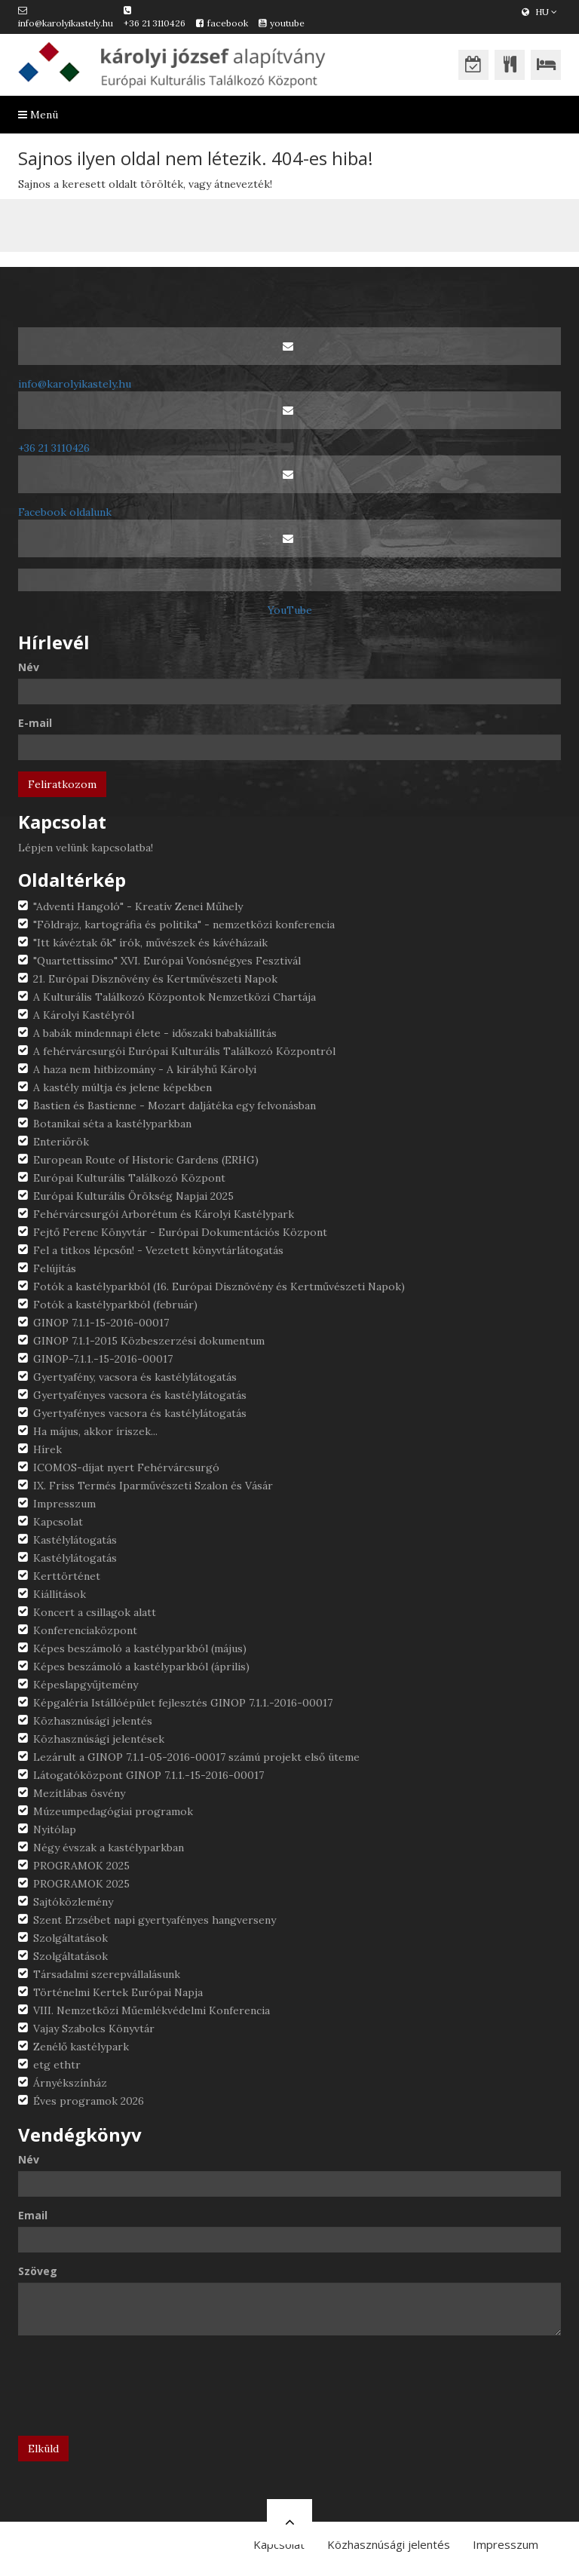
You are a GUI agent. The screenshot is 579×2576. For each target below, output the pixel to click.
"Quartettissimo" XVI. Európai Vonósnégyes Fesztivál (167, 961)
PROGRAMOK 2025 (81, 1865)
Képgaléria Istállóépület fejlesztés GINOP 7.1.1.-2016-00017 (182, 1703)
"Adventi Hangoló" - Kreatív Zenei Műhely (138, 906)
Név (28, 667)
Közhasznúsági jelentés (92, 1721)
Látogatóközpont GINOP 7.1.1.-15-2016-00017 (148, 1775)
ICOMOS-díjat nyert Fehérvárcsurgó (126, 1467)
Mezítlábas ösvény (79, 1793)
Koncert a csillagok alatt (94, 1612)
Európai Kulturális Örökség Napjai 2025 (133, 1196)
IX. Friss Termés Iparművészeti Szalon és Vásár (153, 1485)
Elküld (43, 2448)
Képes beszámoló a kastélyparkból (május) (140, 1648)
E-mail (35, 723)
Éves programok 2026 (88, 2101)
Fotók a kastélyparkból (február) (115, 1304)
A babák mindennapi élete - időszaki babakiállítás (155, 1033)
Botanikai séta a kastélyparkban (112, 1123)
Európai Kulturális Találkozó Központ (129, 1178)
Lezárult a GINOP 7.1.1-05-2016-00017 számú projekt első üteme (196, 1757)
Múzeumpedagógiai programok (113, 1811)
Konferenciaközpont (85, 1630)
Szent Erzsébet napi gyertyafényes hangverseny (154, 1920)
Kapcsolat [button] (279, 2544)
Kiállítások (59, 1594)
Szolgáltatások (70, 1938)
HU (539, 11)
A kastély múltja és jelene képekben (122, 1087)
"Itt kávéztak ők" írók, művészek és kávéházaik (150, 942)
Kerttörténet (66, 1576)
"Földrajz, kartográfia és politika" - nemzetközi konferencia (184, 924)
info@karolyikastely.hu (65, 23)
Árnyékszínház (70, 2083)
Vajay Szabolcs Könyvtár (94, 2028)
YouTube (290, 610)
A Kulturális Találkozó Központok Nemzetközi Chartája (174, 997)
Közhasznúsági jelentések (98, 1739)
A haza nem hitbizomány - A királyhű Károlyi (144, 1069)
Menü (38, 114)
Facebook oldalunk (65, 512)
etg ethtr (57, 2065)
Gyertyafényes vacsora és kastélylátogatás (140, 1395)
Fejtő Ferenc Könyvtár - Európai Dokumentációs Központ (180, 1232)
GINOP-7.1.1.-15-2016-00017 (103, 1359)
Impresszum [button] (505, 2544)
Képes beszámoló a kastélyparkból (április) (141, 1666)
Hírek (47, 1449)
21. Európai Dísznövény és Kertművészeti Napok (155, 979)
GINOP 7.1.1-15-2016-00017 (101, 1322)
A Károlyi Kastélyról (83, 1015)
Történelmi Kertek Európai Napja (118, 1992)
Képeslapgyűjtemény (85, 1684)
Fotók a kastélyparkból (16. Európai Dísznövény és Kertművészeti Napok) (219, 1286)
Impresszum (64, 1503)
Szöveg (37, 2271)
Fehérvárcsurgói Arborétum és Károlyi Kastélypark (163, 1214)
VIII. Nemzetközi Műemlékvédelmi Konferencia (151, 2010)
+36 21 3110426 (154, 23)
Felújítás (54, 1268)
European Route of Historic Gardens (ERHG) (146, 1160)
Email (32, 2215)
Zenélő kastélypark (81, 2046)
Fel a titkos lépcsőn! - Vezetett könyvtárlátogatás (158, 1250)
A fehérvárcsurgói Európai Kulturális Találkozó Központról (184, 1051)
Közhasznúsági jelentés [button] (388, 2544)
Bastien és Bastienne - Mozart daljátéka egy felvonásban (174, 1105)
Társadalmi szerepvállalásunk (106, 1974)
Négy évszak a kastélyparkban (108, 1847)
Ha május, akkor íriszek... (95, 1431)
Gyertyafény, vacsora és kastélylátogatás (135, 1377)
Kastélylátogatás (75, 1540)
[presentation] (132, 2391)
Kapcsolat (58, 1522)
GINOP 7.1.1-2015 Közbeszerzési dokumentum (149, 1341)
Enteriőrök (61, 1141)
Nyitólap (54, 1829)
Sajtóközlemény (73, 1902)
